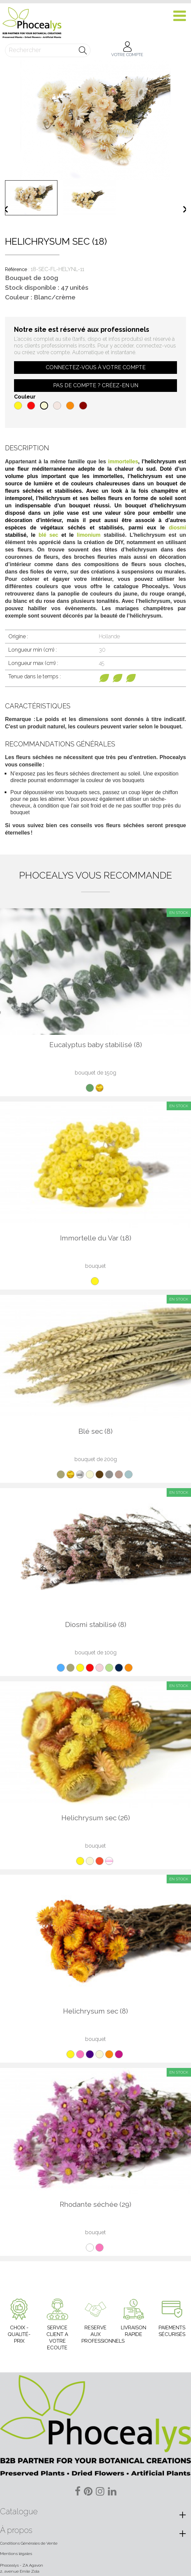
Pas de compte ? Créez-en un (95, 385)
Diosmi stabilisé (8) (95, 1624)
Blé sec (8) (95, 1431)
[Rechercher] (47, 50)
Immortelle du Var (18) (95, 1238)
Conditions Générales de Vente (28, 2543)
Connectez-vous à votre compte (96, 367)
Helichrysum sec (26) (95, 1818)
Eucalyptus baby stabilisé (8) (95, 1044)
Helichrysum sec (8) (95, 2011)
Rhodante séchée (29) (95, 2204)
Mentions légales (16, 2553)
